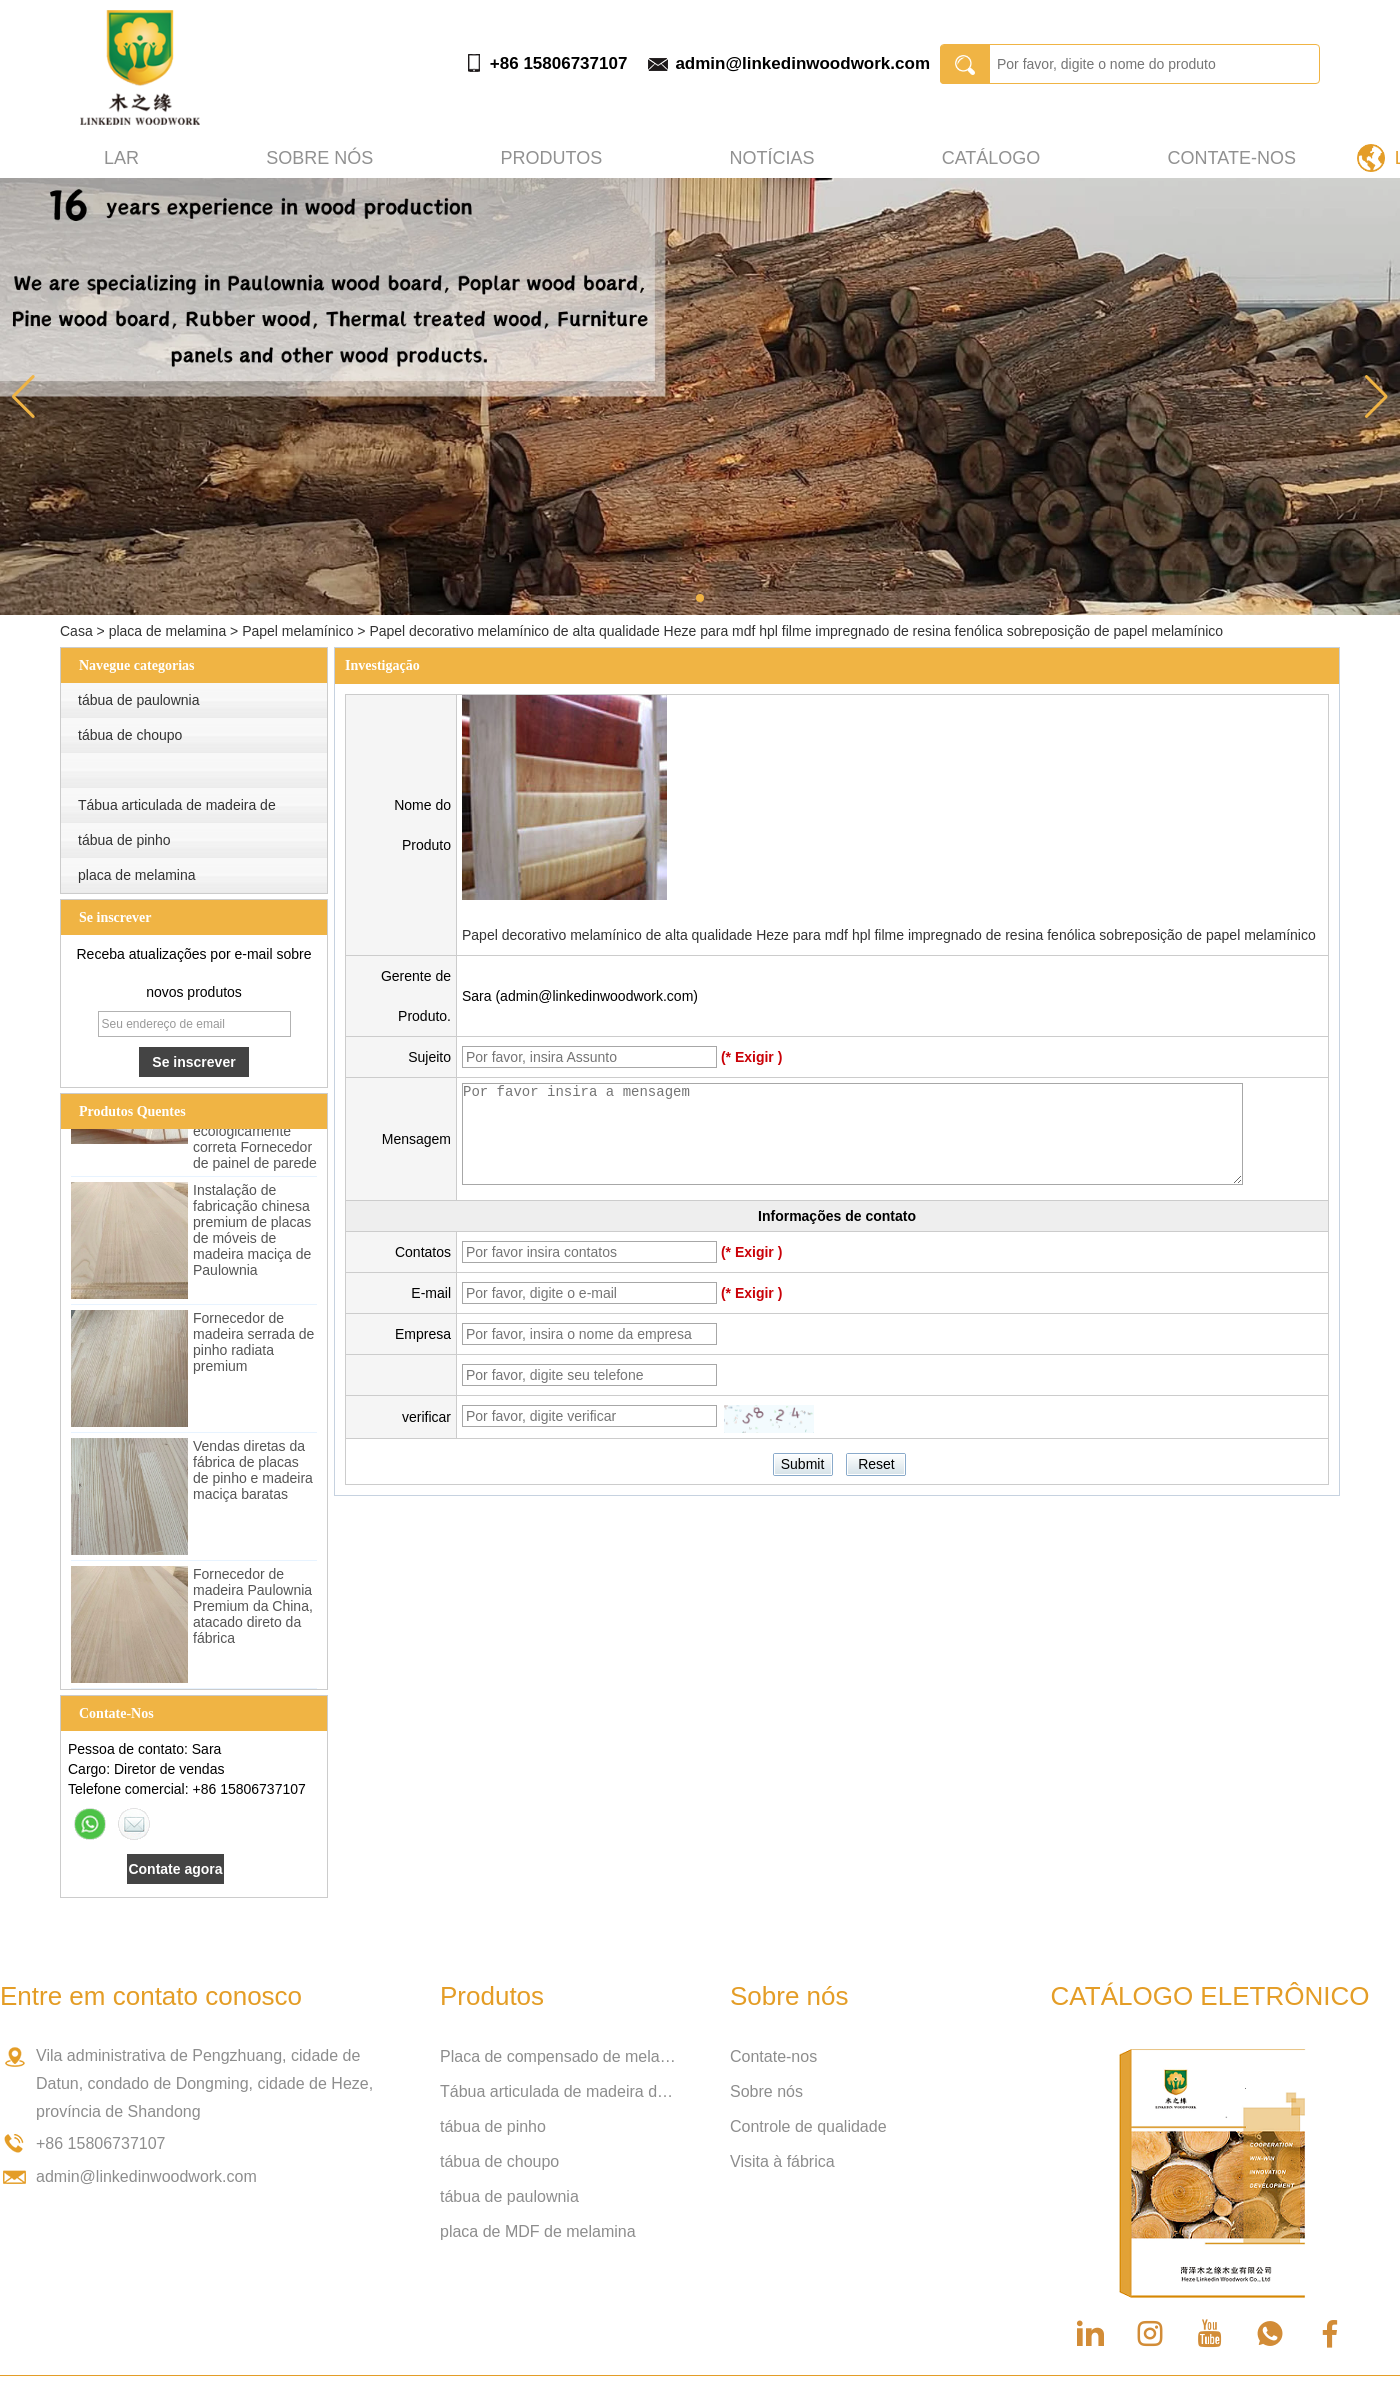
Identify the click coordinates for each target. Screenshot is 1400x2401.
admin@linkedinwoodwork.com (802, 63)
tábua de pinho (124, 840)
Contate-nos (1232, 158)
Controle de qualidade (808, 2126)
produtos (552, 158)
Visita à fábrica (782, 2161)
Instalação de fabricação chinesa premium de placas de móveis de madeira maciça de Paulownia (252, 1233)
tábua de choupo (130, 735)
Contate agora (175, 1869)
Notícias (771, 158)
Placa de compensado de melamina (560, 2056)
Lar (121, 158)
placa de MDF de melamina (538, 2231)
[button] (700, 598)
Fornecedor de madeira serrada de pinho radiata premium (253, 1345)
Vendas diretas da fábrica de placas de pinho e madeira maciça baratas (253, 1473)
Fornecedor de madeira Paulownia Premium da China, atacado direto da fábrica (253, 1609)
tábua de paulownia (138, 700)
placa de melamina (168, 631)
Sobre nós (319, 158)
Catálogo (991, 158)
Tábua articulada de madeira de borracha (560, 2091)
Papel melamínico (297, 631)
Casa (76, 631)
